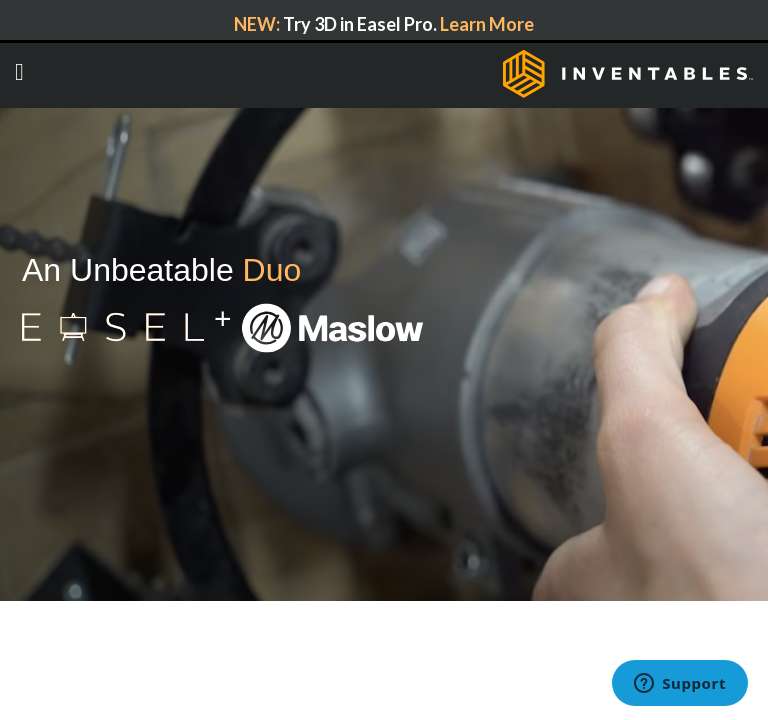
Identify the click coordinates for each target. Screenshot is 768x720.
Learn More (487, 24)
